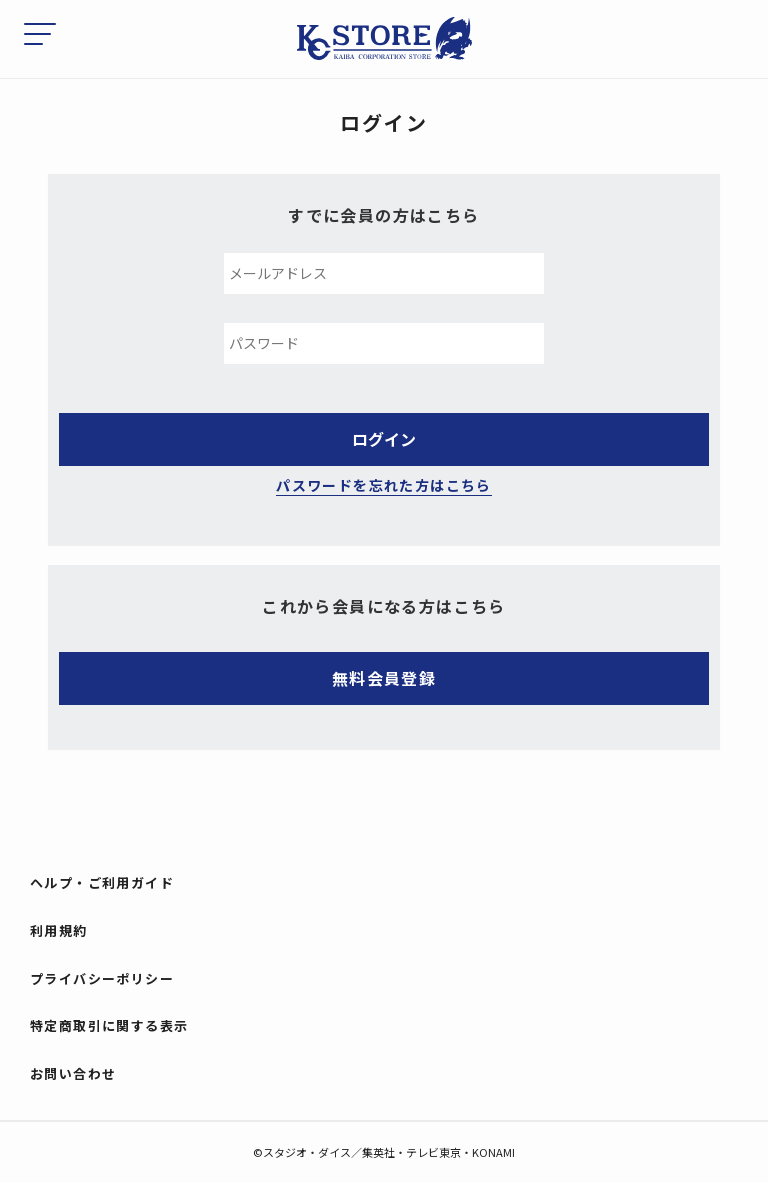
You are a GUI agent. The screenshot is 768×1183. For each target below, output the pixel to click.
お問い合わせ (73, 1073)
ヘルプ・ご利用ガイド (102, 882)
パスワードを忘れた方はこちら (384, 485)
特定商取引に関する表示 (109, 1025)
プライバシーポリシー (102, 978)
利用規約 (59, 930)
